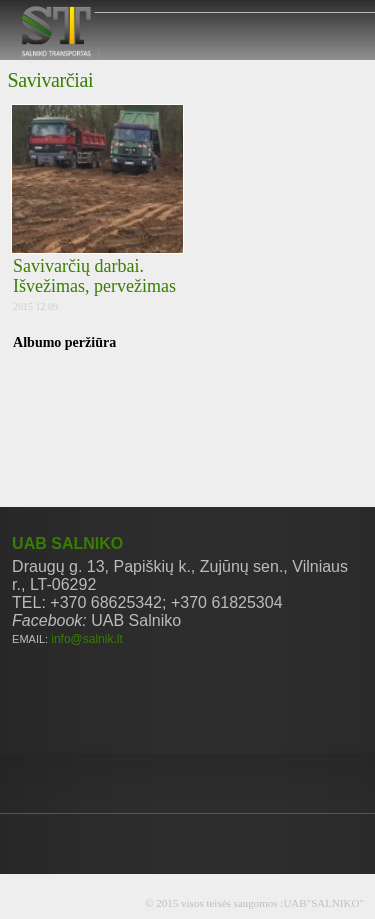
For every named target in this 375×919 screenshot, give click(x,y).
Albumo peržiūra (64, 342)
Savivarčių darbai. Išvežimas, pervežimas (94, 276)
